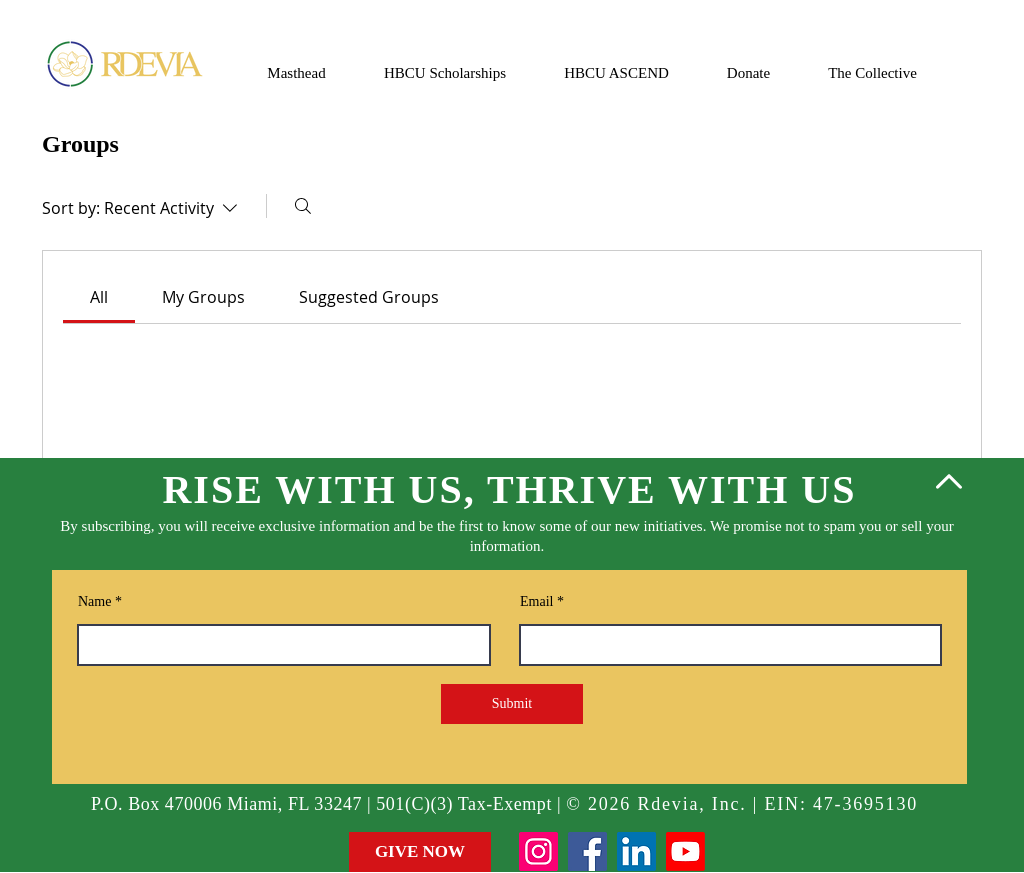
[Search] (303, 206)
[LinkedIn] (636, 851)
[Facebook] (587, 851)
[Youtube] (685, 851)
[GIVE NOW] (420, 852)
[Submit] (512, 704)
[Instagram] (538, 851)
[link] (99, 297)
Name (94, 602)
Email (536, 602)
